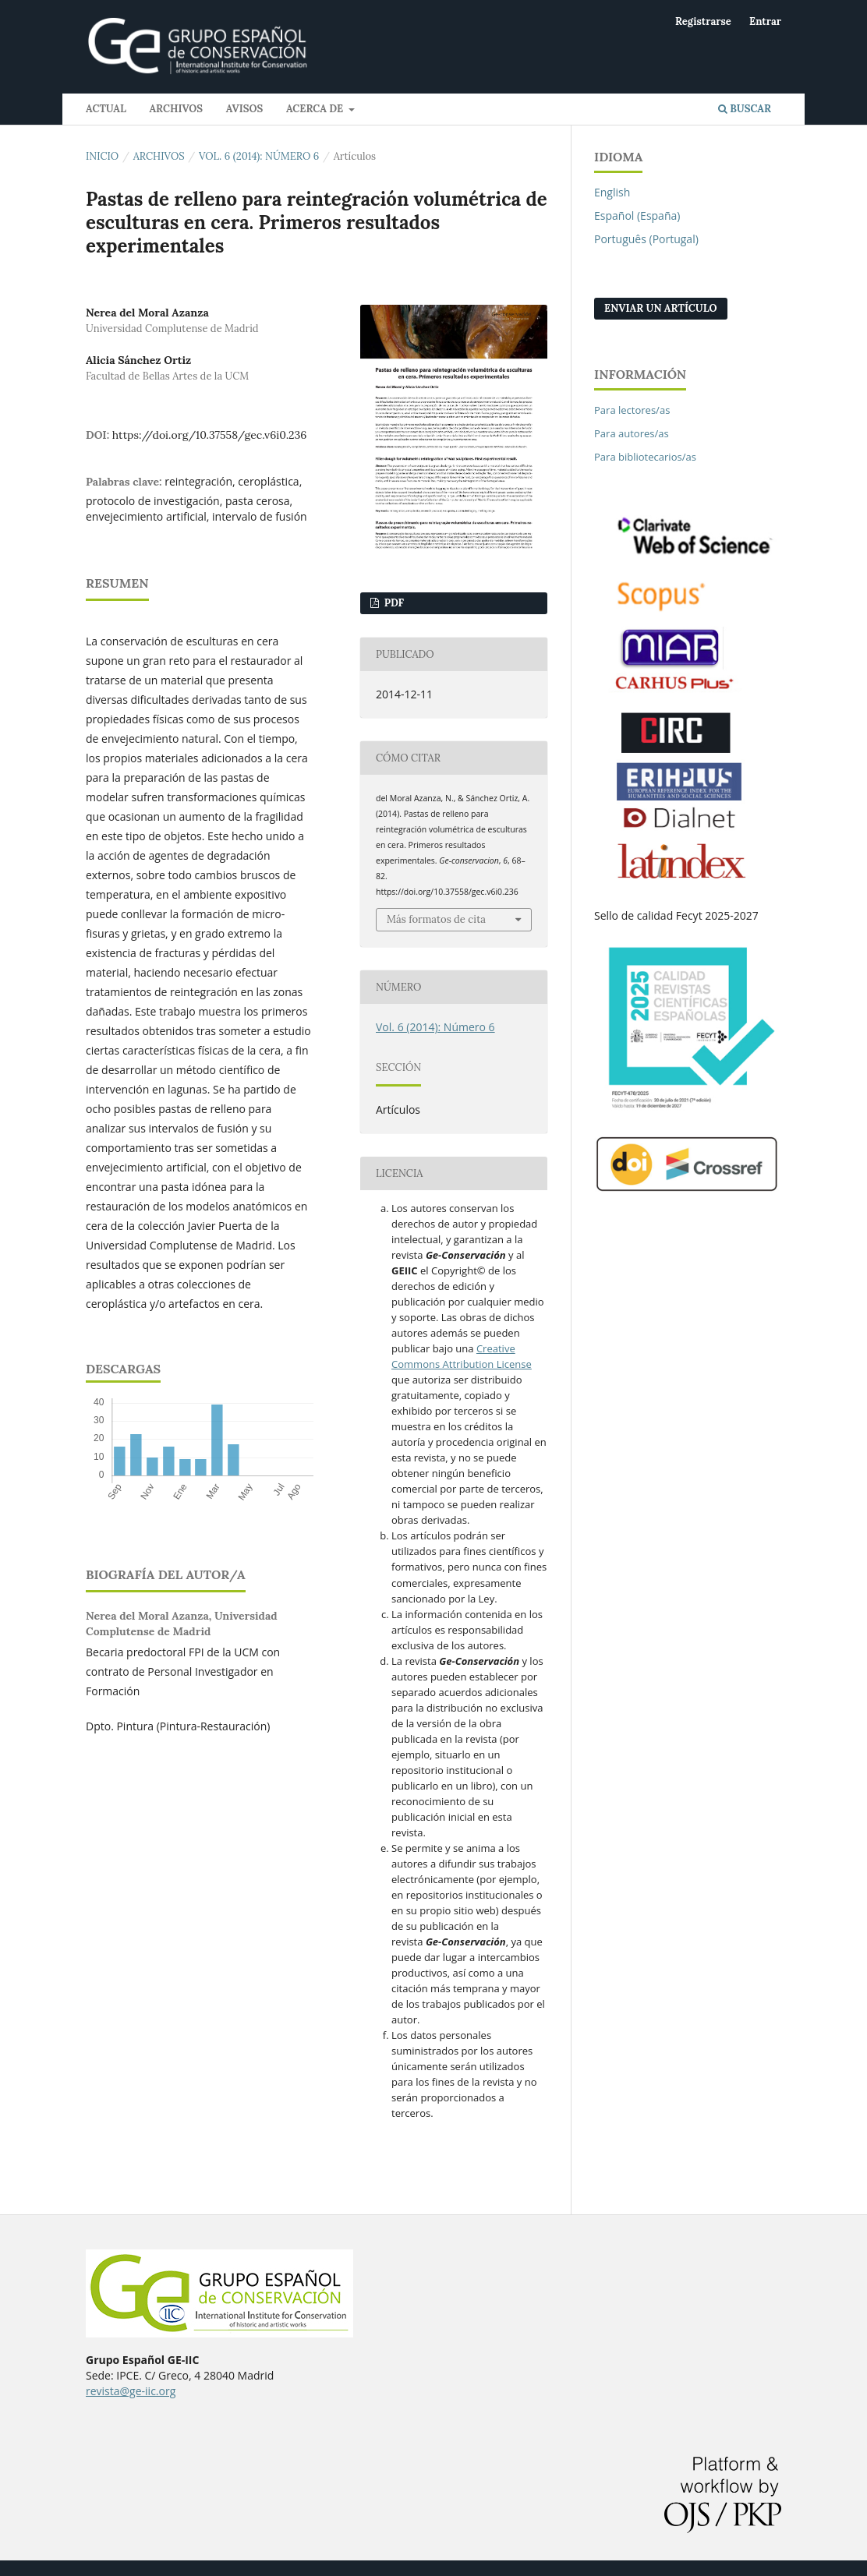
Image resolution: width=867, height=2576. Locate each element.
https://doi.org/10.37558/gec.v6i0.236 (209, 435)
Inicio (102, 156)
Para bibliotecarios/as (645, 457)
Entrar (765, 21)
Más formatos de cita (436, 919)
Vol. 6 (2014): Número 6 (259, 156)
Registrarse (703, 21)
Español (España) (637, 215)
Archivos (176, 108)
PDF (392, 603)
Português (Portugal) (646, 238)
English (612, 192)
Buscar (744, 108)
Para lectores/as (632, 410)
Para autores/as (631, 433)
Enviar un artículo (660, 308)
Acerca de (316, 108)
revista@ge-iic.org (130, 2390)
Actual (106, 108)
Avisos (245, 108)
